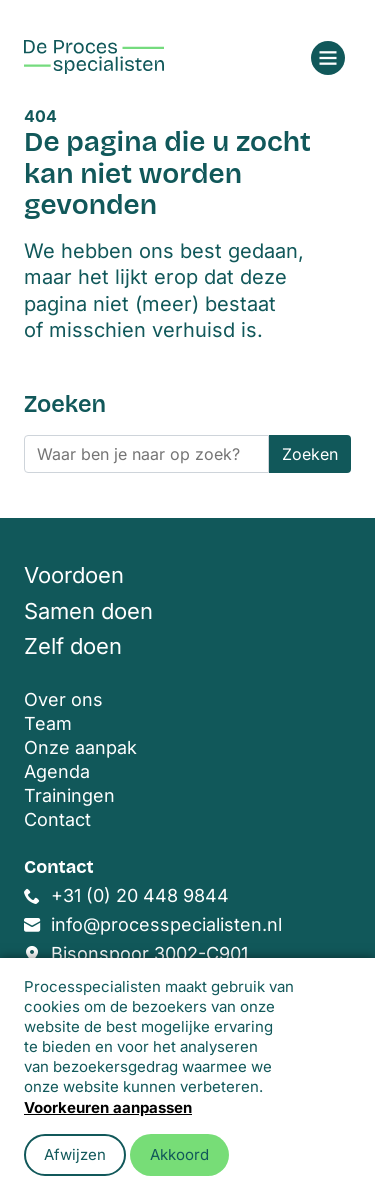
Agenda (57, 771)
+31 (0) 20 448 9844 (140, 895)
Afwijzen (75, 1154)
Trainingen (69, 795)
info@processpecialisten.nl (166, 924)
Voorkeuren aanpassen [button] (108, 1107)
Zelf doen (73, 646)
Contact (57, 819)
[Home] (94, 57)
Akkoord (179, 1154)
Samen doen (88, 611)
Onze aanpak (80, 747)
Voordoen (74, 575)
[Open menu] (328, 58)
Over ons (63, 699)
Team (48, 723)
